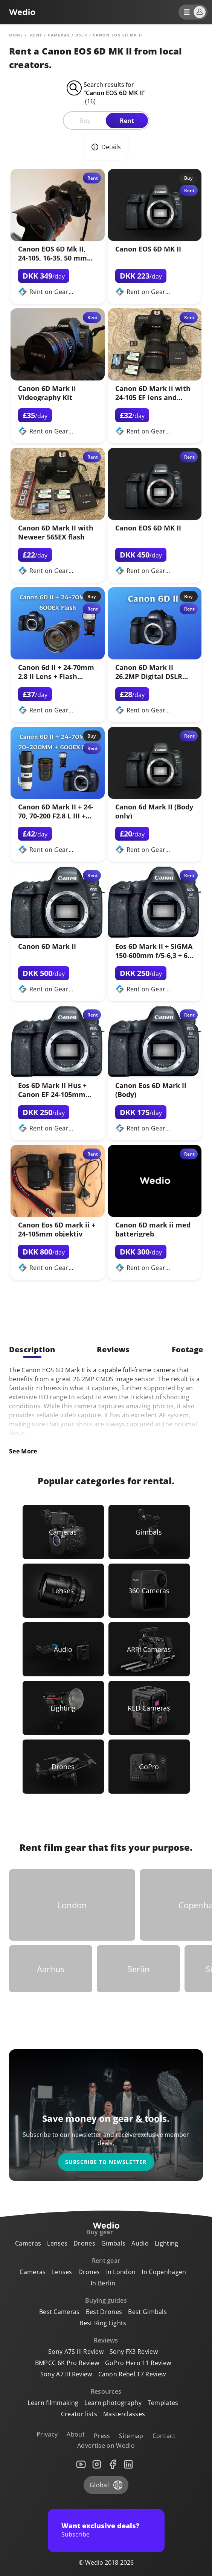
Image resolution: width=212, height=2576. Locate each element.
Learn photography (112, 2403)
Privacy (47, 2434)
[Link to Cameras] (63, 1532)
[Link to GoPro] (149, 1766)
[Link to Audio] (63, 1649)
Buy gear (99, 2232)
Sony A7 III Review (66, 2374)
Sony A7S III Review (76, 2351)
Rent (127, 121)
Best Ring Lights (102, 2323)
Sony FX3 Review (134, 2351)
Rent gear (106, 2260)
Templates (163, 2403)
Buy (85, 121)
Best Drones (104, 2312)
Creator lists (79, 2414)
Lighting (166, 2243)
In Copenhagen (164, 2272)
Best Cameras (59, 2312)
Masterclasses (124, 2414)
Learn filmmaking (52, 2403)
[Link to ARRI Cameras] (149, 1649)
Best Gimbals (147, 2312)
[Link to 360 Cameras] (149, 1590)
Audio (140, 2243)
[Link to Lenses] (63, 1590)
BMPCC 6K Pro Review (67, 2363)
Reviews (106, 2340)
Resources (106, 2391)
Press (102, 2436)
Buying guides (106, 2300)
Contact (164, 2436)
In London (121, 2272)
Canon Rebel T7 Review (132, 2374)
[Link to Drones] (63, 1766)
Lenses (57, 2243)
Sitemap (131, 2436)
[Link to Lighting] (63, 1708)
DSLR (81, 35)
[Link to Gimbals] (149, 1532)
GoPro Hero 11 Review (138, 2363)
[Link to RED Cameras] (149, 1708)
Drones (84, 2243)
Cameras (59, 35)
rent (36, 35)
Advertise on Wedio (106, 2445)
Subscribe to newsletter (105, 2161)
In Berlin (103, 2283)
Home (16, 35)
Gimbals (113, 2243)
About (76, 2434)
